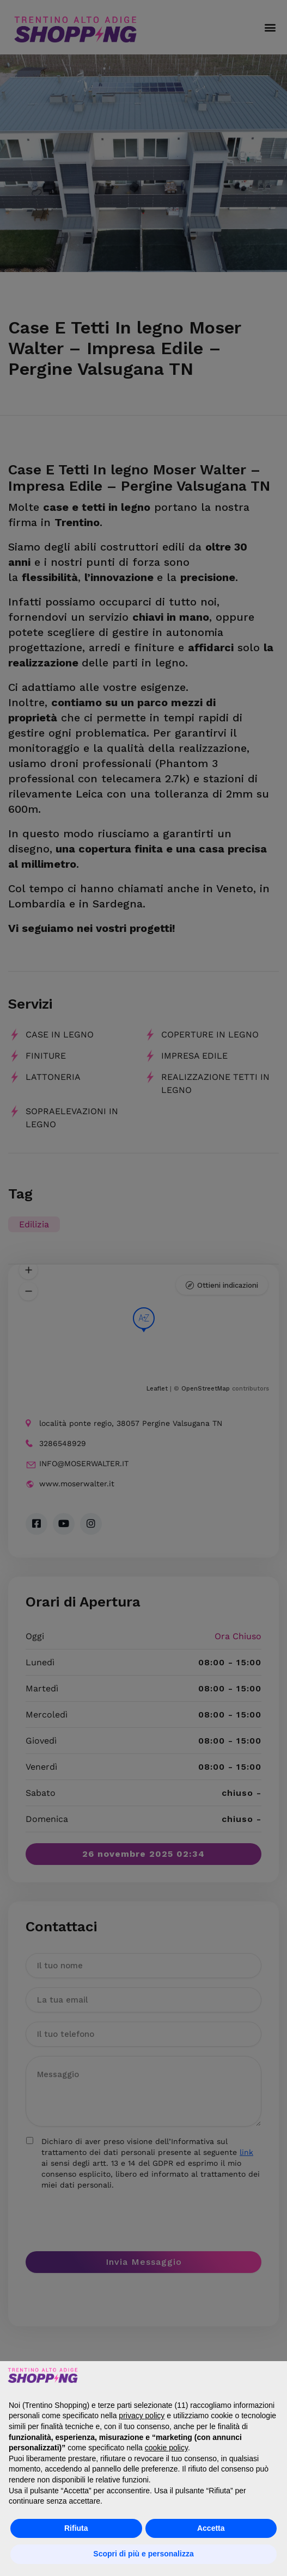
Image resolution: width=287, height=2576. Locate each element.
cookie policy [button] (166, 2447)
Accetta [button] (211, 2528)
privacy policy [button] (141, 2415)
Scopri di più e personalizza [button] (143, 2553)
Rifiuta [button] (76, 2528)
